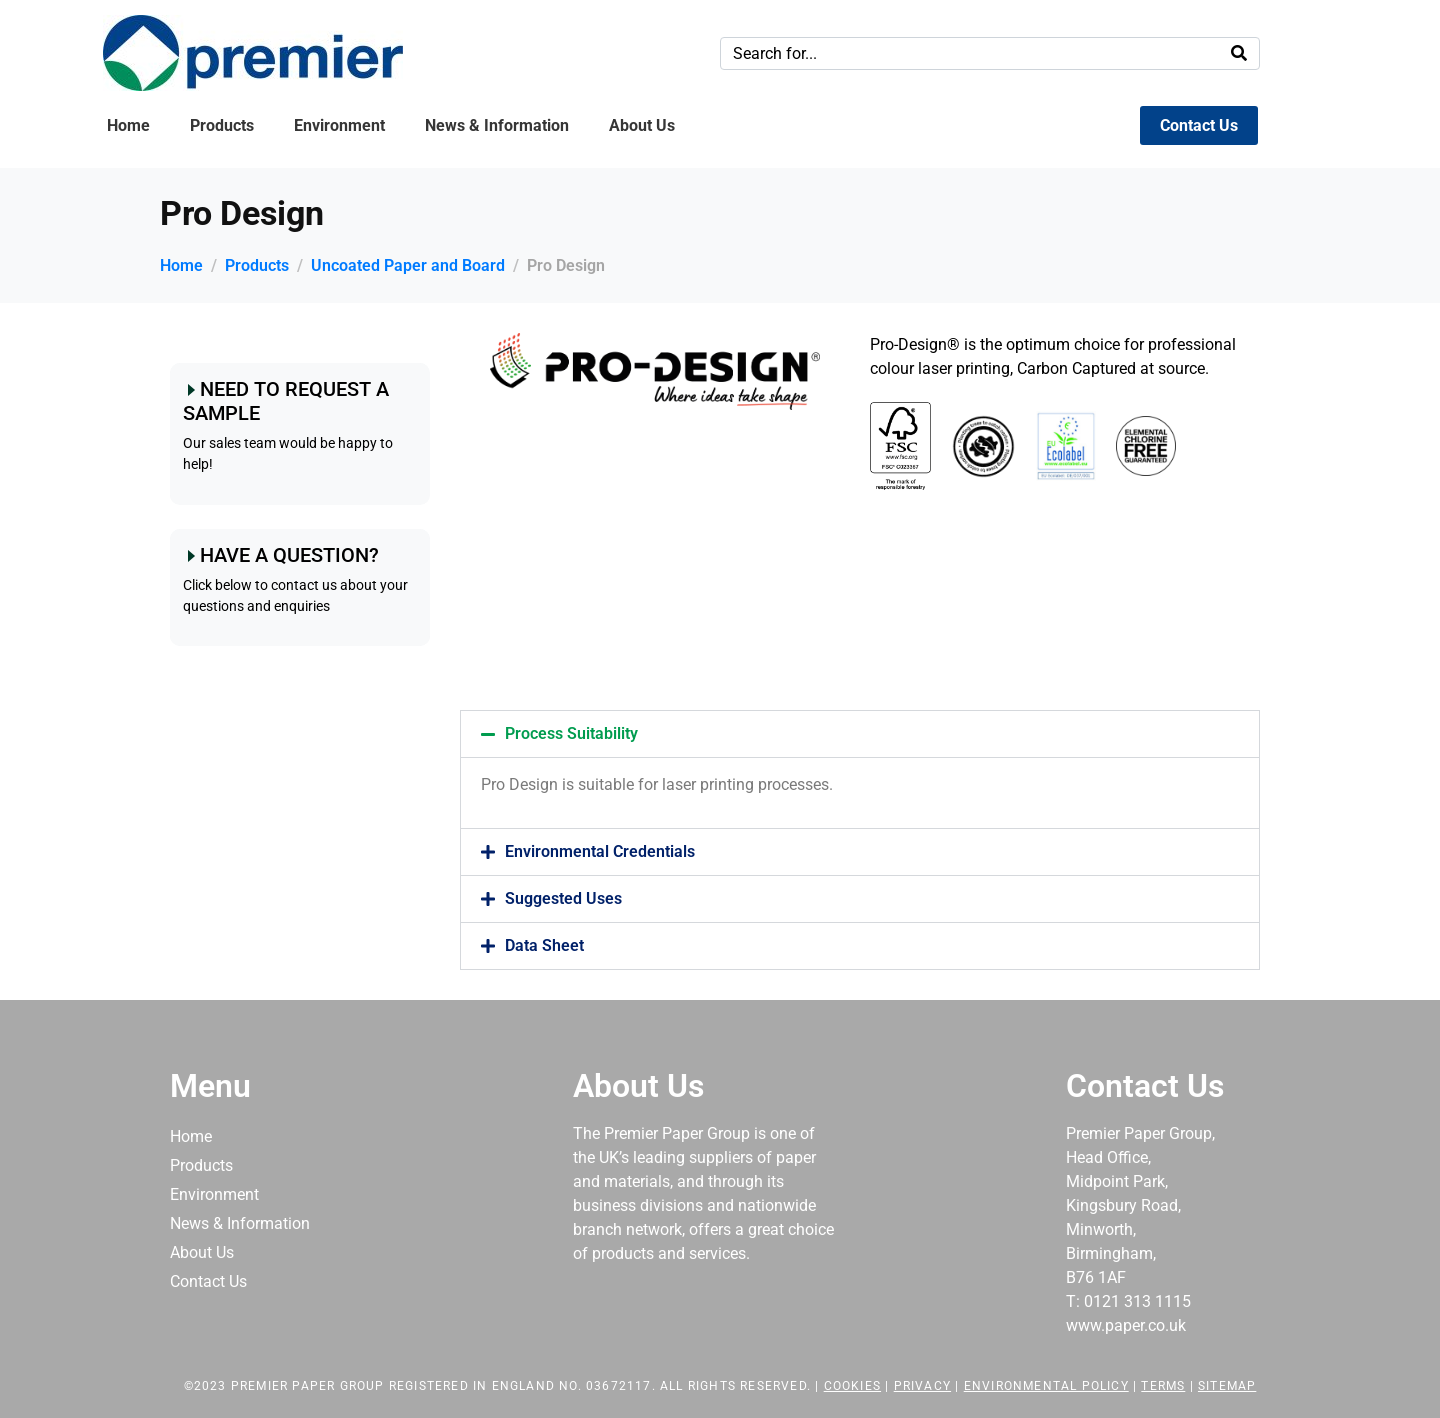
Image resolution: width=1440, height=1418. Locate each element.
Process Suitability (571, 733)
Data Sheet (544, 945)
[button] (860, 734)
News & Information (497, 125)
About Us (642, 125)
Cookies (852, 1386)
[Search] (1239, 53)
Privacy (922, 1386)
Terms (1163, 1386)
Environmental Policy (1046, 1386)
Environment (339, 125)
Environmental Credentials (600, 851)
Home (128, 125)
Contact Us (1199, 125)
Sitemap (1227, 1386)
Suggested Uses (563, 898)
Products (222, 125)
